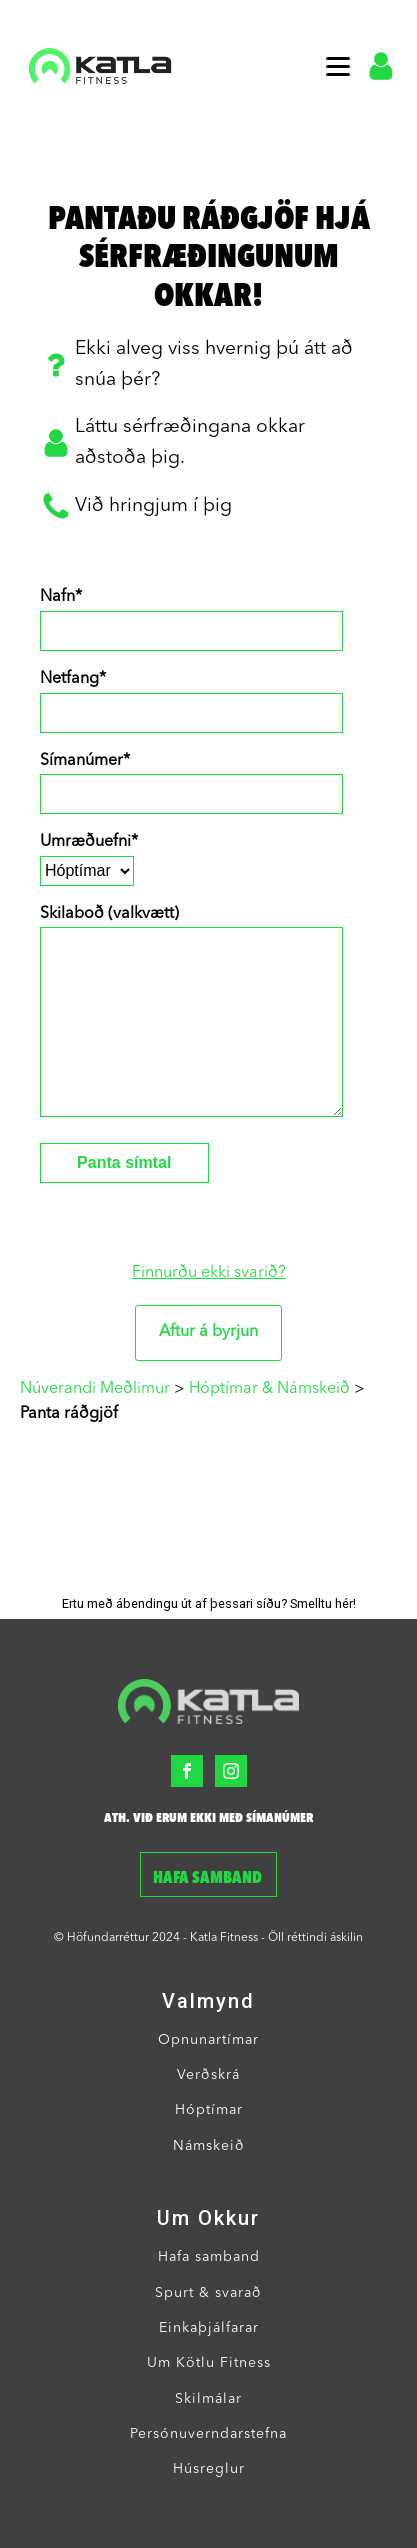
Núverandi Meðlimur (95, 1389)
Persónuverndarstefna (208, 2434)
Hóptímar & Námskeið (269, 1389)
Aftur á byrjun (208, 1332)
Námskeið (209, 2146)
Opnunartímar (208, 2040)
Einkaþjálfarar (209, 2328)
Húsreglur (209, 2469)
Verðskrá (208, 2075)
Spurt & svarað (208, 2293)
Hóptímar (209, 2110)
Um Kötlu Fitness (209, 2363)
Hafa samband (209, 1879)
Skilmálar (208, 2399)
